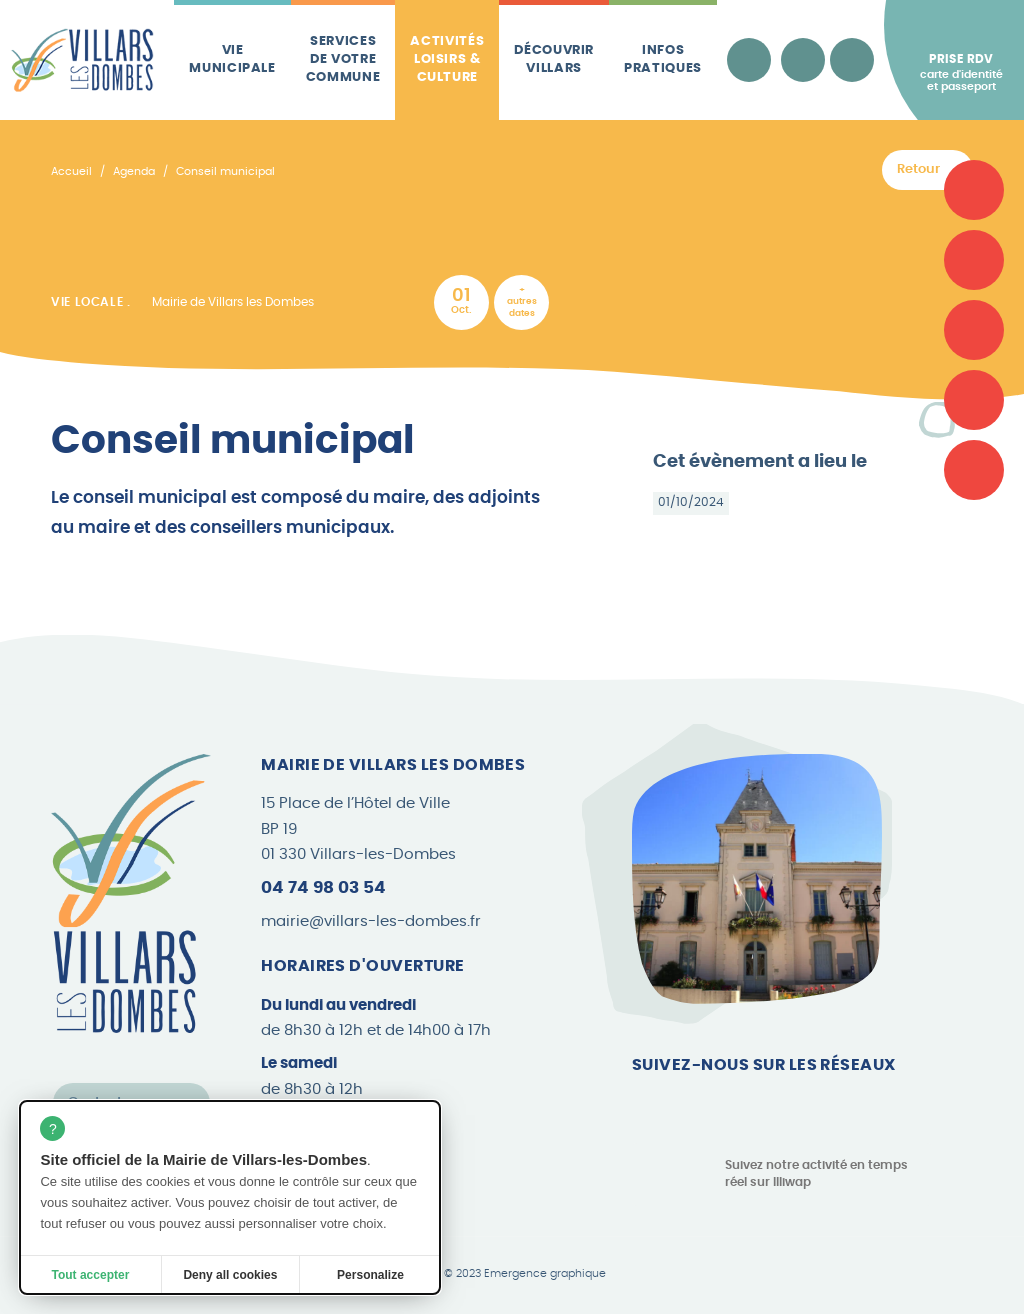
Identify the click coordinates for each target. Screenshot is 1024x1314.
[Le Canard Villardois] (974, 470)
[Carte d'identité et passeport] (974, 190)
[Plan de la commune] (974, 330)
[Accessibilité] (749, 60)
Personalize (370, 1275)
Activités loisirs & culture (447, 60)
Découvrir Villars (554, 59)
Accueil (71, 171)
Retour (918, 169)
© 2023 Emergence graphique (525, 1274)
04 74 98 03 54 (323, 887)
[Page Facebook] (647, 1106)
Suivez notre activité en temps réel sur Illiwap (816, 1173)
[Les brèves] (974, 400)
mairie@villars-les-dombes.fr (371, 921)
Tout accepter (91, 1275)
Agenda (134, 171)
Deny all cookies (230, 1275)
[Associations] (974, 260)
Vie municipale (232, 59)
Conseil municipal (225, 171)
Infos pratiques (663, 59)
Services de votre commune (343, 60)
